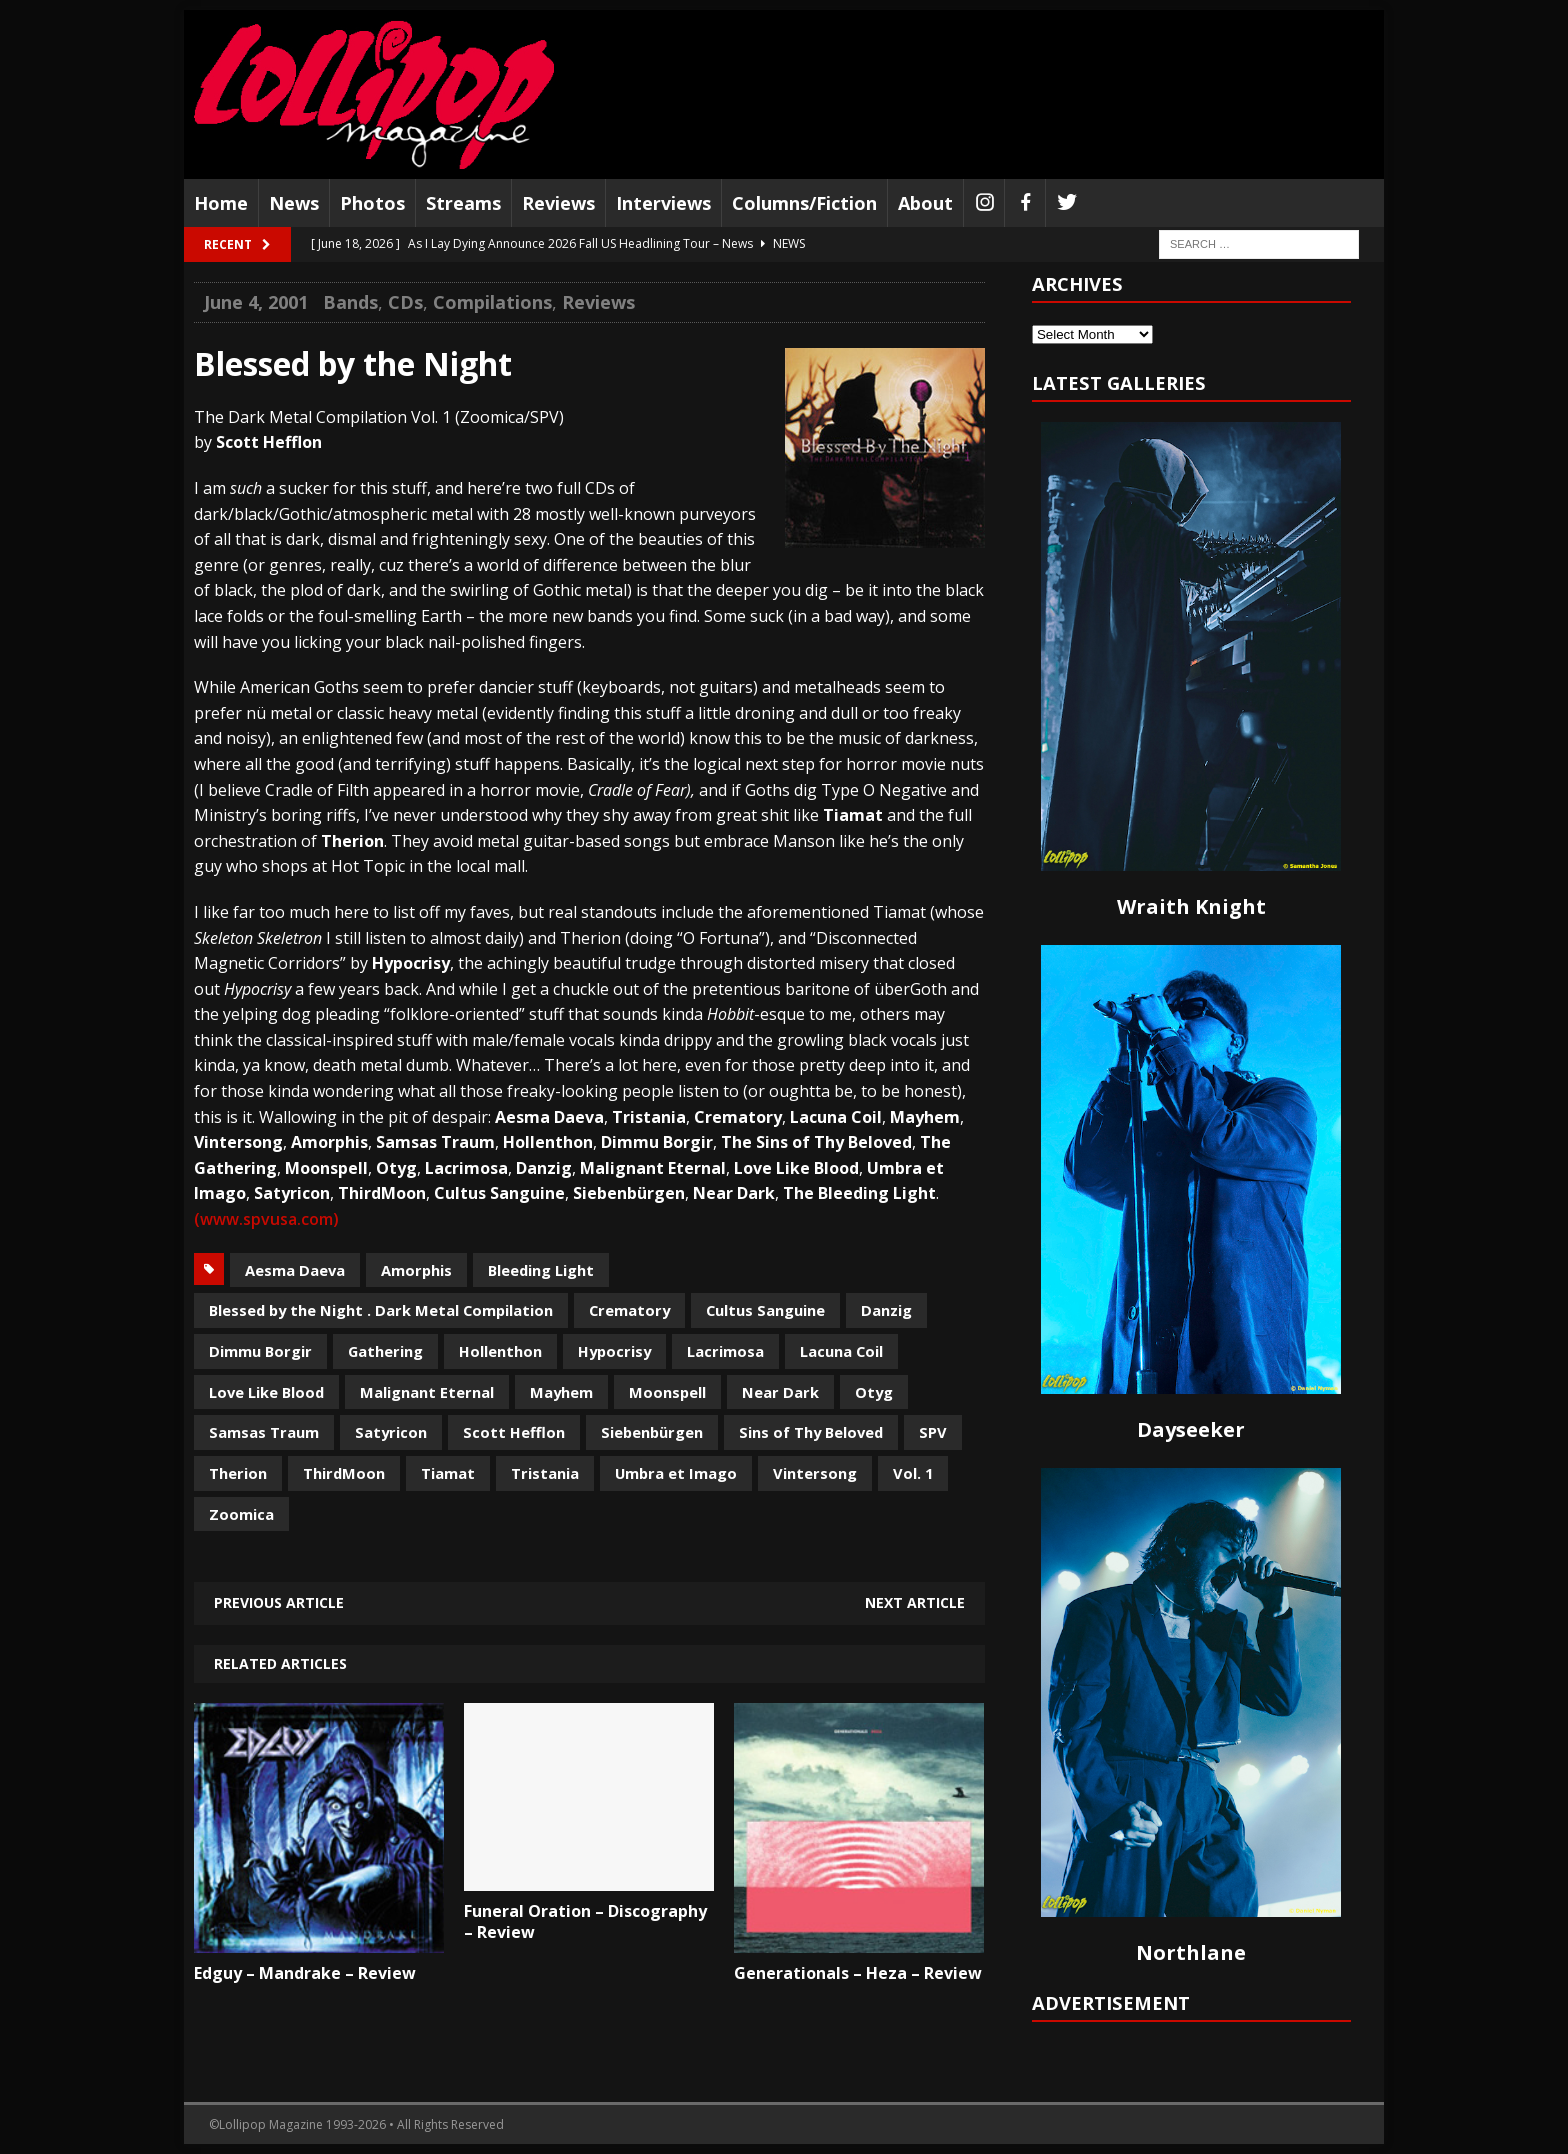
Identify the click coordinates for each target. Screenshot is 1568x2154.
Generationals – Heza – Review (858, 1973)
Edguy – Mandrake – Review (305, 1973)
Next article (915, 1602)
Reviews (558, 203)
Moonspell (667, 1392)
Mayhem (561, 1392)
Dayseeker (1191, 1429)
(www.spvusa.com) (266, 1219)
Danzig (886, 1310)
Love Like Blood (266, 1392)
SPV (933, 1432)
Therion (238, 1473)
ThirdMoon (344, 1473)
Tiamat (448, 1473)
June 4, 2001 (256, 302)
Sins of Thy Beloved (811, 1432)
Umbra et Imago (676, 1473)
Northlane (1191, 1952)
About (925, 203)
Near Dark (780, 1392)
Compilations (492, 302)
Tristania (545, 1473)
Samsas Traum (264, 1432)
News (294, 203)
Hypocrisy (614, 1351)
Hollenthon (500, 1351)
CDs (405, 302)
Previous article (279, 1602)
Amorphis (416, 1270)
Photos (372, 203)
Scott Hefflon (514, 1432)
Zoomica (241, 1514)
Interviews (663, 203)
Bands (350, 302)
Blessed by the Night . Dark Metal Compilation (381, 1310)
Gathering (385, 1351)
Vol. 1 (913, 1473)
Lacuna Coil (841, 1351)
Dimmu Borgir (260, 1351)
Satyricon (391, 1432)
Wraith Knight (1191, 906)
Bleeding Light (541, 1270)
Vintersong (815, 1473)
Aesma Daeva (295, 1270)
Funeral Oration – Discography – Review (585, 1921)
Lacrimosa (725, 1351)
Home (221, 203)
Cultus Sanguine (765, 1310)
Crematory (629, 1310)
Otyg (874, 1392)
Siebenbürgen (652, 1432)
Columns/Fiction (804, 203)
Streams (463, 203)
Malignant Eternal (427, 1392)
